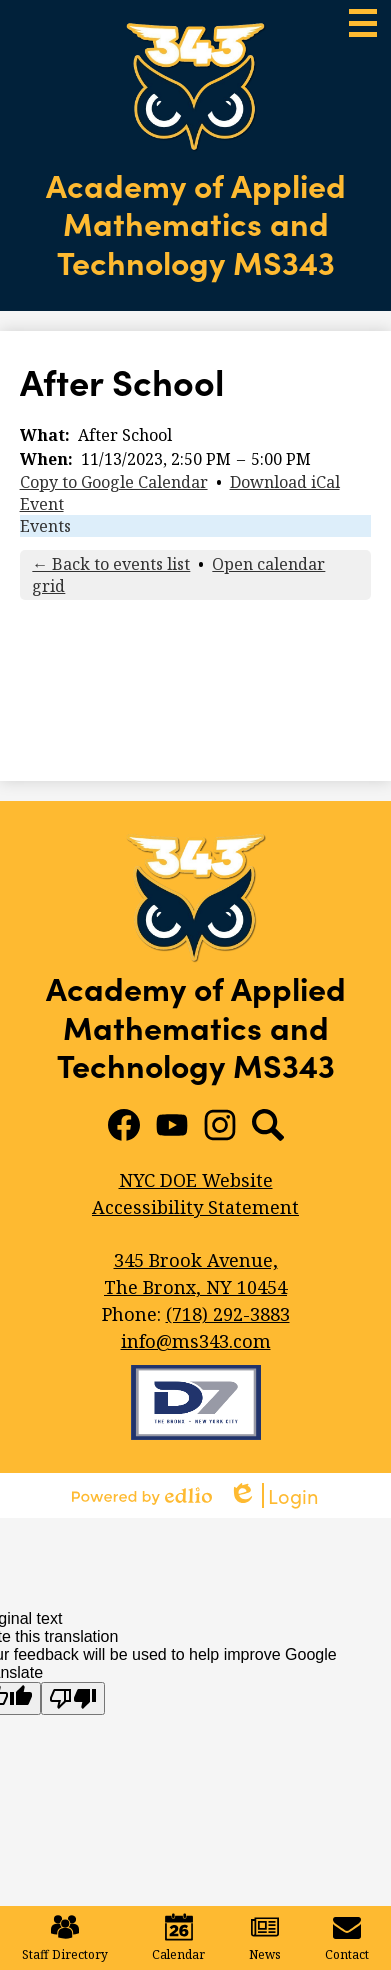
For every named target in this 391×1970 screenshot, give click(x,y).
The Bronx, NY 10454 (196, 1273)
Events (45, 526)
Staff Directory (65, 1938)
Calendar (178, 1938)
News (265, 1938)
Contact (347, 1938)
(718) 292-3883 (228, 1314)
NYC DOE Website (196, 1180)
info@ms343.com (196, 1341)
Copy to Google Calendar (114, 482)
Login (273, 1495)
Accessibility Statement (195, 1207)
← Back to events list (111, 564)
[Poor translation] (73, 1698)
